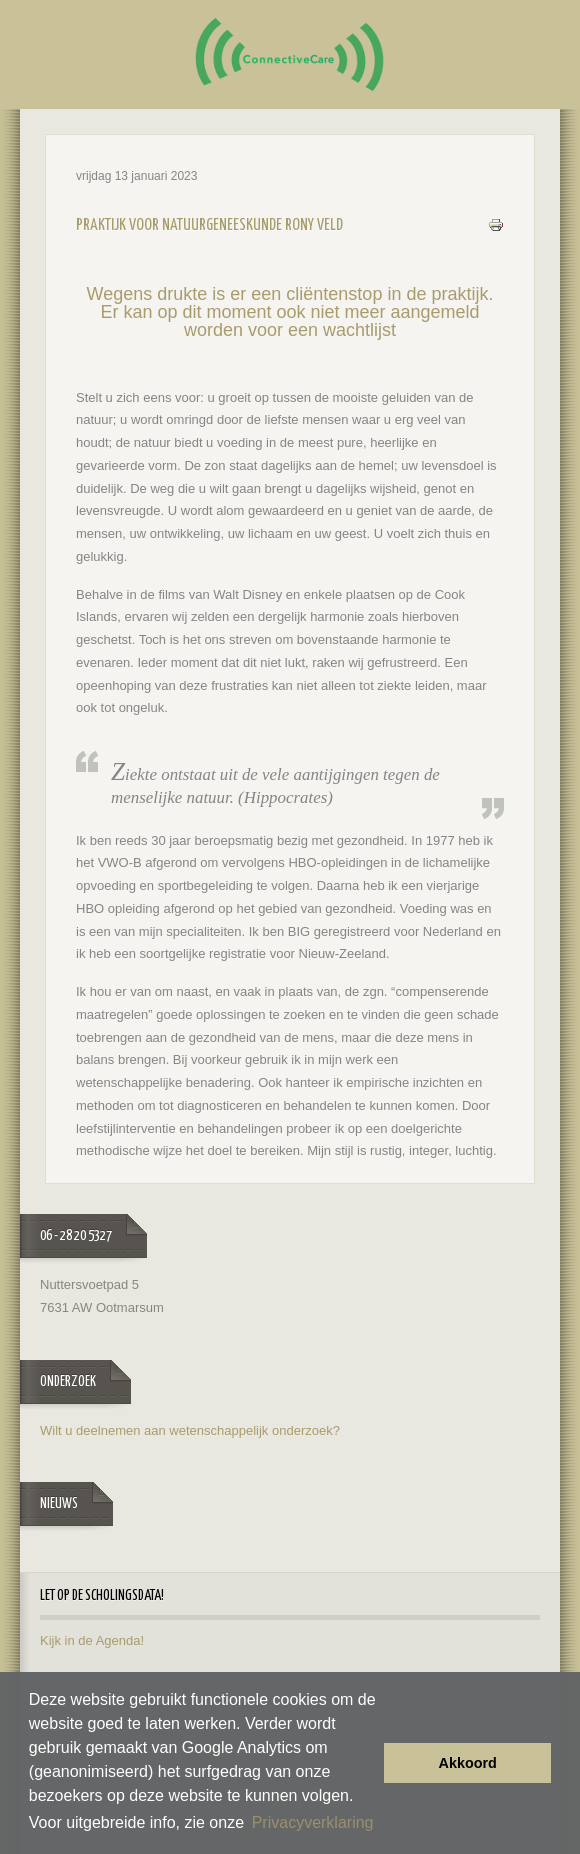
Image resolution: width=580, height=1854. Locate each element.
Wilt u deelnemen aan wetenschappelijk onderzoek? (190, 1430)
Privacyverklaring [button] (313, 1822)
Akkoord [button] (468, 1763)
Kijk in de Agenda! (92, 1640)
